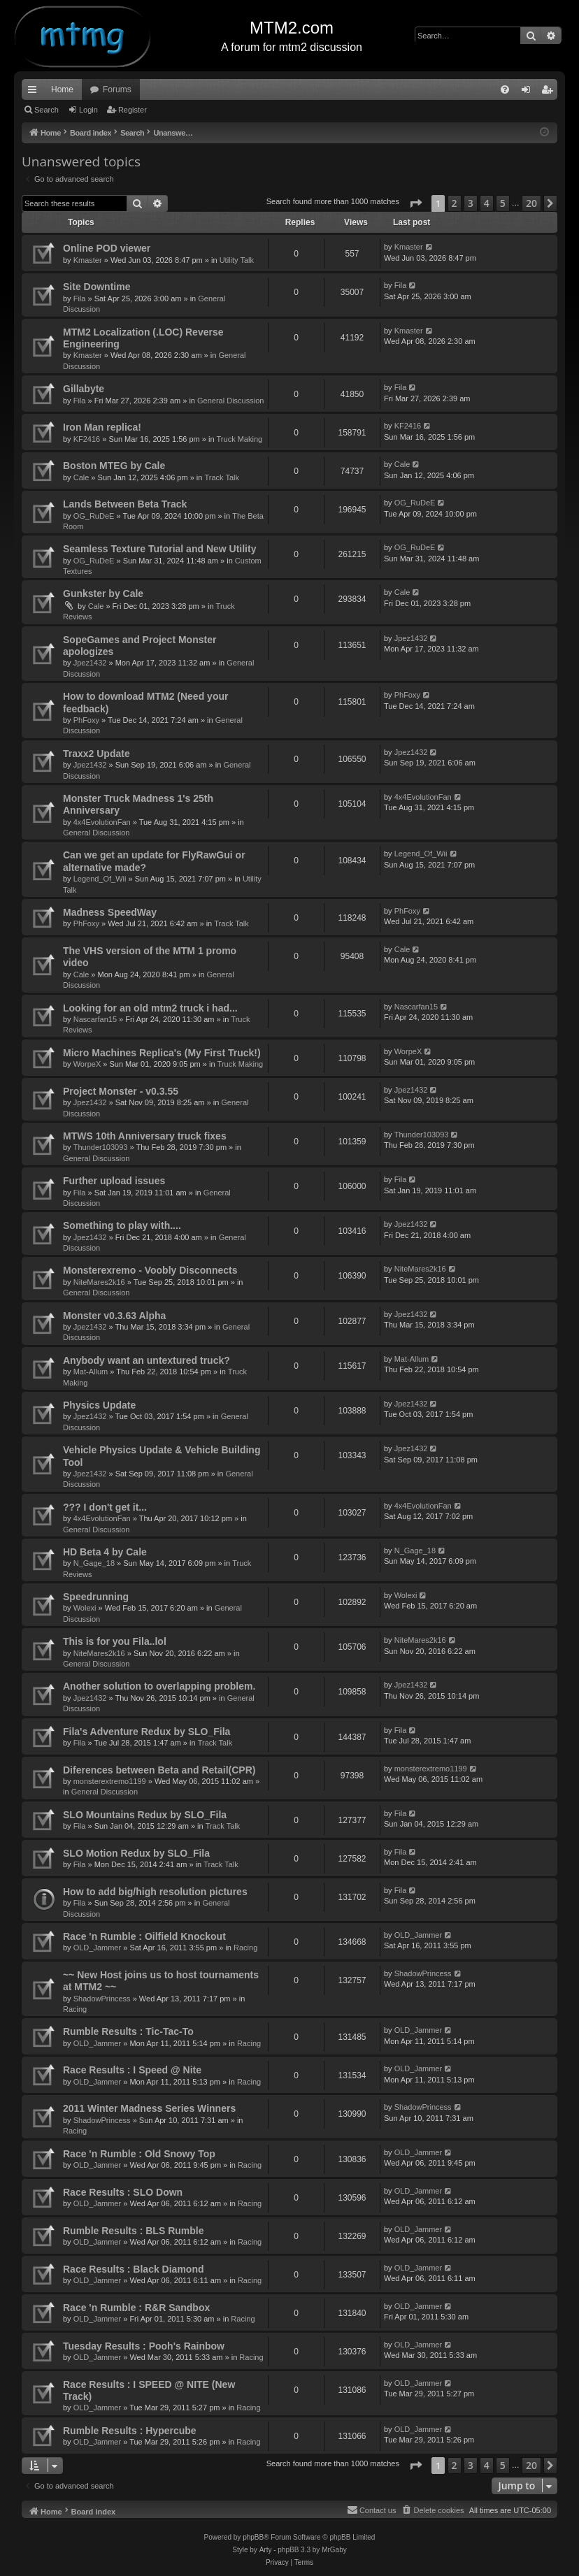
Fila (79, 298)
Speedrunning (96, 1596)
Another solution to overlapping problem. (159, 1686)
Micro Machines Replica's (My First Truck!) (162, 1052)
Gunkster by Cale (103, 593)
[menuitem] (504, 89)
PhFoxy (86, 720)
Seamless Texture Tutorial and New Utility (159, 548)
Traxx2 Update (96, 753)
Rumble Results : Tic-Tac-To (128, 2031)
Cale (81, 477)
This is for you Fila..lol (114, 1641)
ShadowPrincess (102, 1998)
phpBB (253, 2537)
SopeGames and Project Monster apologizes (139, 645)
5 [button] (503, 203)
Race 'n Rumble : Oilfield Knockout (144, 1936)
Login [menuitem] (529, 92)
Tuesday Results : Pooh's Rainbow (143, 2346)
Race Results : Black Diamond (133, 2269)
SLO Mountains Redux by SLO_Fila (145, 1814)
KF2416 (87, 439)
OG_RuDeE (94, 516)
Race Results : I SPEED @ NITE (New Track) (149, 2390)
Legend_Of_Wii (100, 879)
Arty (265, 2550)
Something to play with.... (122, 1225)
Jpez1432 (90, 663)
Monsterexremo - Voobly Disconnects (150, 1270)
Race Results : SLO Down (123, 2192)
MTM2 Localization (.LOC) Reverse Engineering (143, 338)
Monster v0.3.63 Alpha (114, 1315)
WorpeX (87, 1064)
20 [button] (531, 203)
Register (132, 110)
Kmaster (87, 260)
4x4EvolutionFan (102, 822)
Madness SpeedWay (110, 912)
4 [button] (486, 203)
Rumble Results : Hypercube (129, 2430)
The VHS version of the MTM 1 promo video (149, 956)
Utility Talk (237, 260)
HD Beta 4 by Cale (105, 1551)
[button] (415, 203)
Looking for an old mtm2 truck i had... (150, 1008)
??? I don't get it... (105, 1507)
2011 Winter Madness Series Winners (149, 2108)
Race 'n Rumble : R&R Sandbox (136, 2307)
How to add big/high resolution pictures (155, 1891)
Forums (117, 89)
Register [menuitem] (550, 92)
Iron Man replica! (102, 427)
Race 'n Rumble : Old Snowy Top (139, 2153)
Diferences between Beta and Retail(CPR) (159, 1770)
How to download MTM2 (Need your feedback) (145, 702)
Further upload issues (114, 1180)
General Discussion (230, 400)
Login (88, 110)
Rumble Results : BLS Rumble (133, 2230)
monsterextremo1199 (109, 1781)
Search (46, 110)
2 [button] (454, 203)
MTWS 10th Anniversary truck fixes (145, 1136)
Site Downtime (96, 286)
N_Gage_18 (94, 1563)
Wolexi (84, 1608)
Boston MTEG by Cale (114, 465)
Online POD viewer (106, 248)
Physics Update (99, 1405)
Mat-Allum (90, 1371)
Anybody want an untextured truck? (146, 1360)
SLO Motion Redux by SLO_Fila (136, 1853)
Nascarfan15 (95, 1019)
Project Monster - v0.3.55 (120, 1091)
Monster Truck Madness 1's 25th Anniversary (138, 804)
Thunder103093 (100, 1147)
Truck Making (240, 439)
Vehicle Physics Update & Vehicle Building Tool (161, 1455)
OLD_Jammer (97, 1947)
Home (62, 89)
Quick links (35, 92)
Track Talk (221, 477)
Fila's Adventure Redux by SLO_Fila (146, 1731)
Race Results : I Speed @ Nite (132, 2069)
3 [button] (470, 203)
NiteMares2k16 (99, 1282)
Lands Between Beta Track (125, 504)
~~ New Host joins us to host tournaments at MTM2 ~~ (161, 1980)
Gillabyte (83, 388)
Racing (245, 1947)
